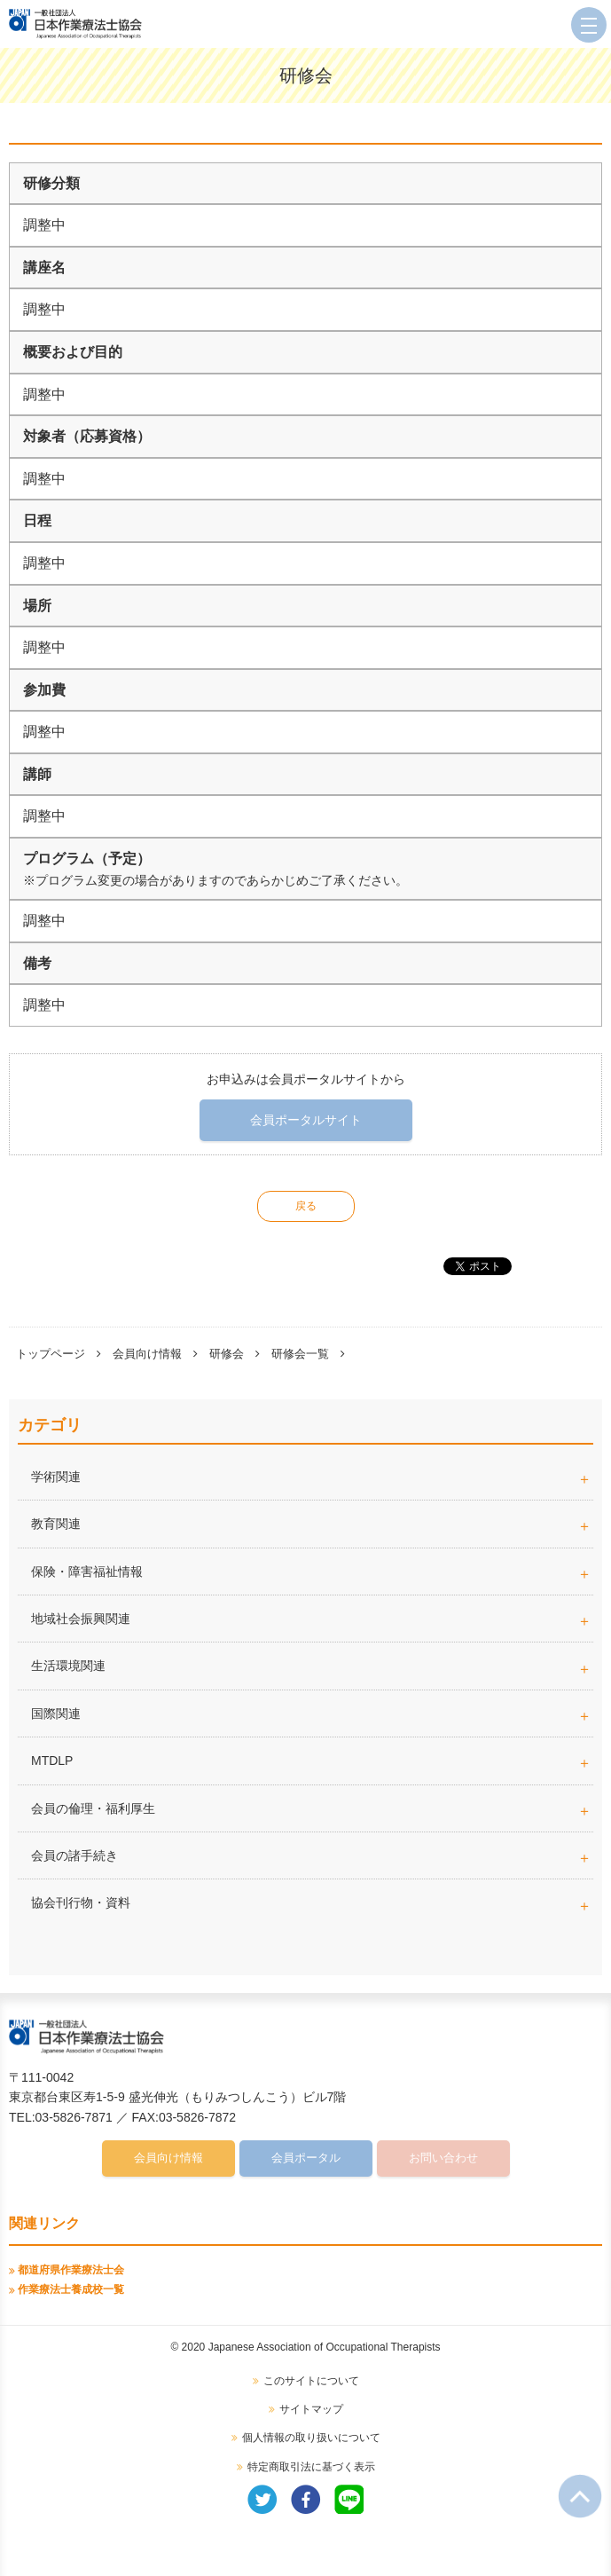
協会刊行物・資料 (80, 1902)
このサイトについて (311, 2381)
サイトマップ (311, 2409)
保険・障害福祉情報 (87, 1571)
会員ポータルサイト (306, 1120)
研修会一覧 (300, 1353)
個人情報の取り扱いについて (311, 2437)
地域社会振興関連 (80, 1618)
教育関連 (56, 1523)
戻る (306, 1206)
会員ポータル (306, 2157)
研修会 (226, 1353)
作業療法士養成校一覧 (71, 2289)
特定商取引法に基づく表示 (311, 2467)
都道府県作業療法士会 (71, 2270)
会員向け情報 (147, 1353)
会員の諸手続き (74, 1855)
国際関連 (56, 1713)
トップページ (50, 1353)
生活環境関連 (68, 1665)
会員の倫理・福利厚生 (93, 1808)
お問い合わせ (443, 2157)
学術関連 (312, 1476)
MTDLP (312, 1760)
